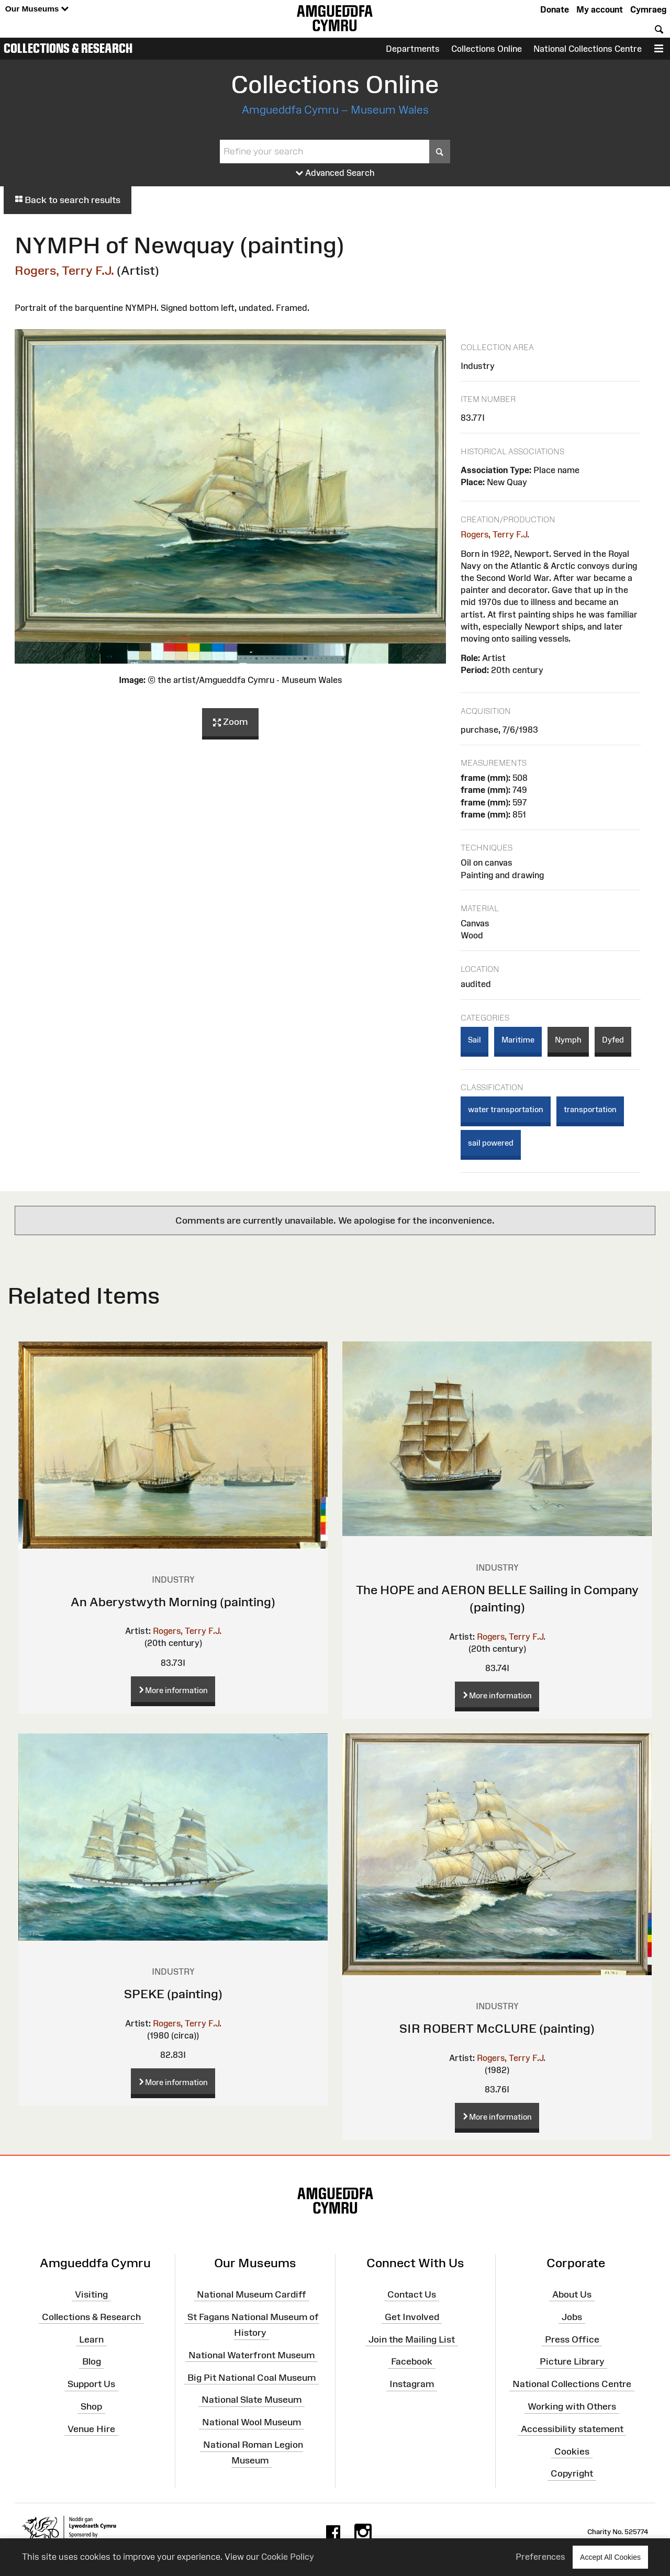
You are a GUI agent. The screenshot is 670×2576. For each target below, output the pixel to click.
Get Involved (412, 2316)
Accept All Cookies (610, 2556)
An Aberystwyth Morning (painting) (173, 1602)
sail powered (490, 1142)
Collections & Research (68, 48)
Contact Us (411, 2294)
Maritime (517, 1039)
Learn (91, 2339)
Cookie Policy (287, 2556)
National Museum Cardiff (251, 2294)
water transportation (505, 1109)
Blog (91, 2361)
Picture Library (572, 2361)
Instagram (411, 2384)
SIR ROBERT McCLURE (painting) (497, 2028)
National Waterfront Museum (251, 2355)
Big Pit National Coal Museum (251, 2377)
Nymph (568, 1039)
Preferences (540, 2556)
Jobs (572, 2316)
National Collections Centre (587, 48)
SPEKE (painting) (173, 1994)
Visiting (91, 2294)
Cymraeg (648, 9)
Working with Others (572, 2406)
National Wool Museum (251, 2422)
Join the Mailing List (411, 2339)
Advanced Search (335, 173)
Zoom (230, 722)
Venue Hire (91, 2429)
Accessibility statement (572, 2429)
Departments (413, 48)
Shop (91, 2406)
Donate (554, 9)
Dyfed (613, 1039)
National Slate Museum (252, 2399)
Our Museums (37, 9)
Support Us (91, 2384)
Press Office (572, 2339)
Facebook (411, 2361)
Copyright (572, 2473)
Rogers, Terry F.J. (64, 270)
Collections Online (486, 48)
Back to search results (67, 200)
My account (599, 9)
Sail (474, 1039)
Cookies (571, 2451)
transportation (590, 1109)
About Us (571, 2294)
